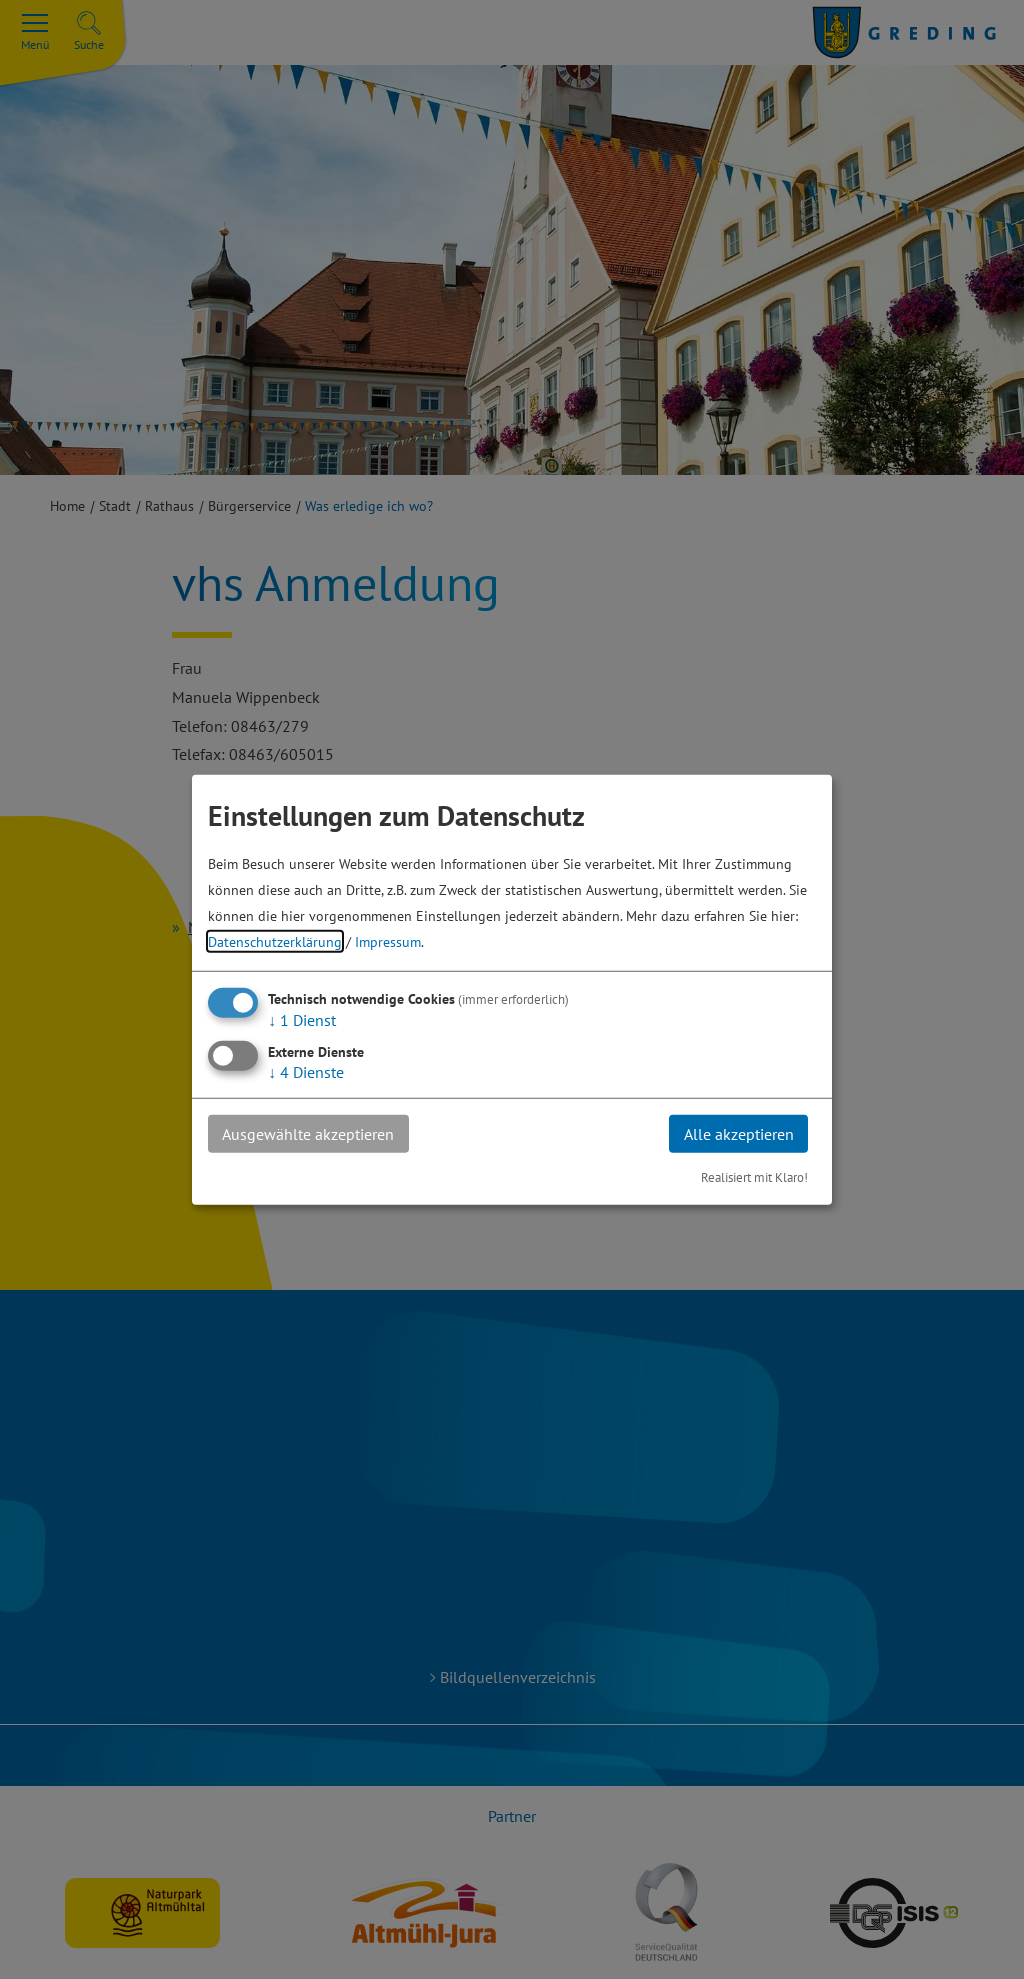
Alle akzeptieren (738, 1133)
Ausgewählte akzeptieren (309, 1133)
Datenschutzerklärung (275, 940)
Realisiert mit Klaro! (754, 1177)
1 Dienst (302, 1019)
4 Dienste (306, 1071)
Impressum (388, 940)
